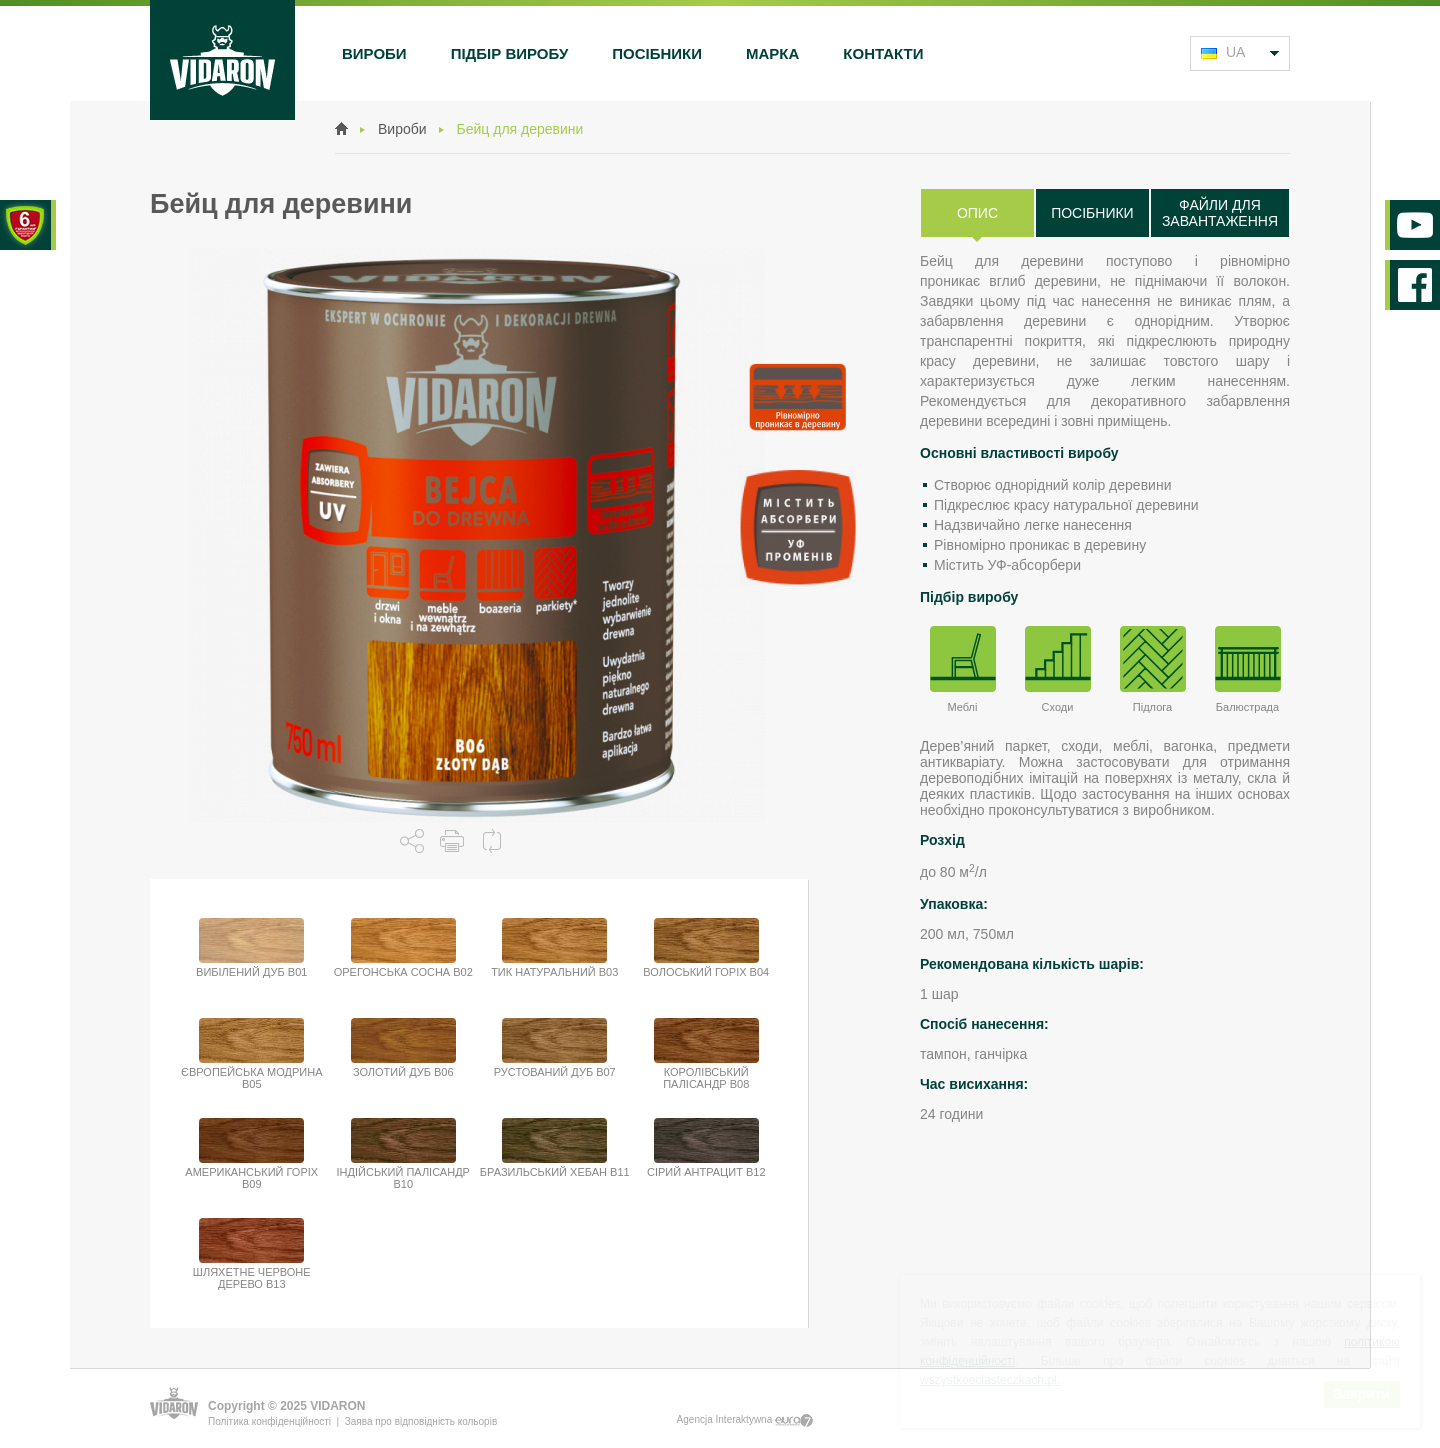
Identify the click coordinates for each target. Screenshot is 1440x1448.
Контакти (883, 53)
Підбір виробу (510, 53)
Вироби (374, 53)
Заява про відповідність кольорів (421, 1421)
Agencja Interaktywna (745, 1420)
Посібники (657, 53)
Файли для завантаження (1220, 213)
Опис (977, 213)
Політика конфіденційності (269, 1421)
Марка (772, 53)
